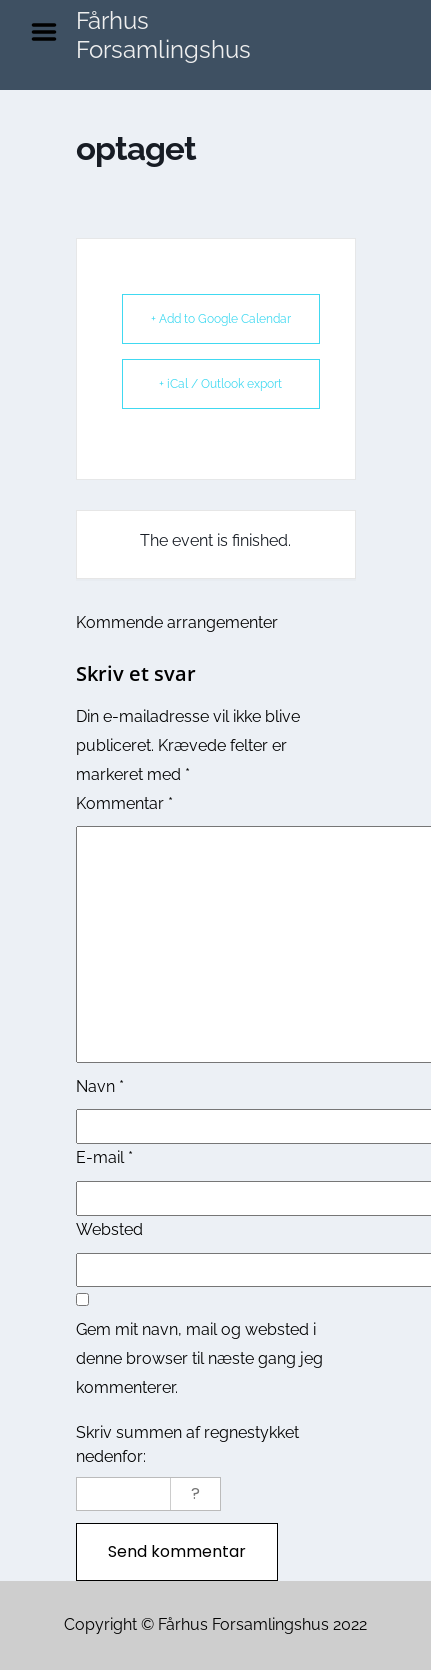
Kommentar (124, 803)
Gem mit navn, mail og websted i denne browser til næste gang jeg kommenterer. (199, 1358)
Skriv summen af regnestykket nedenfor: (187, 1444)
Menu (51, 32)
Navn (100, 1086)
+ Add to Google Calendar (221, 319)
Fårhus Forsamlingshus (163, 35)
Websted (109, 1229)
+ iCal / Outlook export (220, 384)
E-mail (104, 1157)
